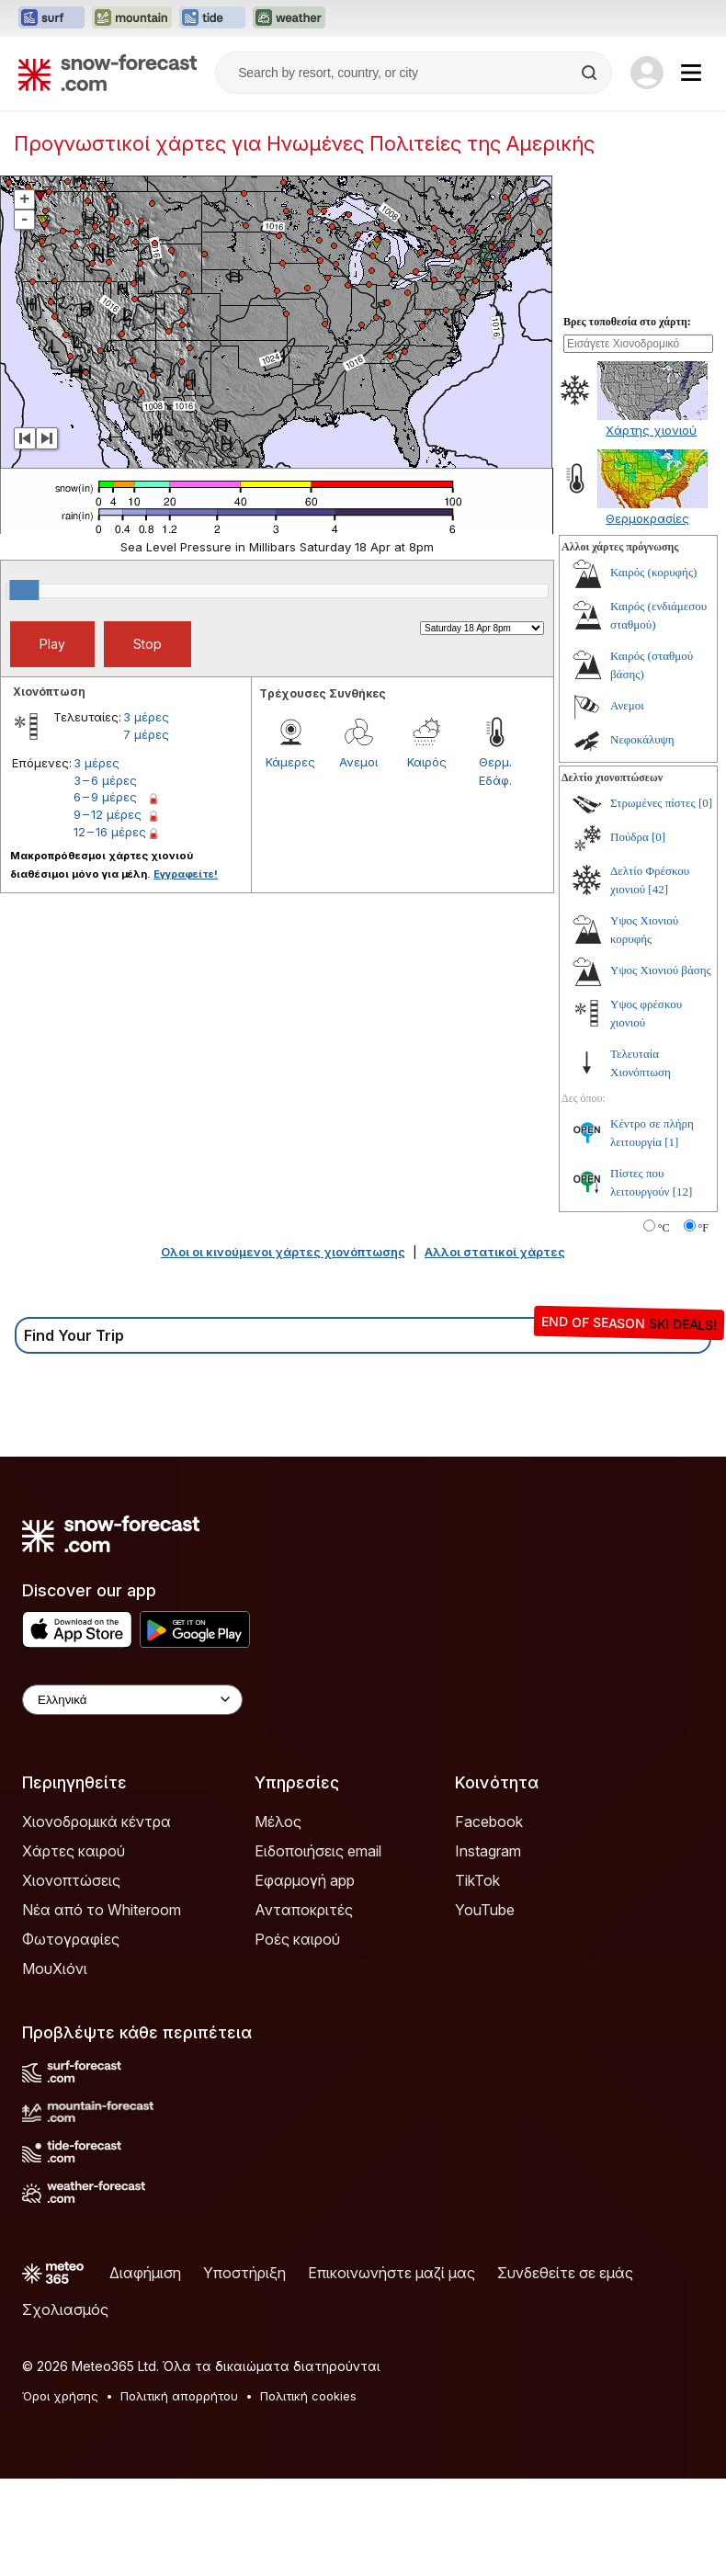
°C (664, 1227)
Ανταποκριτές (304, 1910)
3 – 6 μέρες (105, 780)
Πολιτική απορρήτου (179, 2396)
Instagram (488, 1851)
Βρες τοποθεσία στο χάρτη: (627, 321)
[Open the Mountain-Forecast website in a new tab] (132, 18)
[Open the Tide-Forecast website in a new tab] (212, 18)
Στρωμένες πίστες (653, 803)
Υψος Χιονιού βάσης (660, 970)
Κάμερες (290, 762)
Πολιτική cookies (308, 2396)
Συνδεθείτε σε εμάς (565, 2273)
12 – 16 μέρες (110, 831)
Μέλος (278, 1821)
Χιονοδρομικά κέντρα (96, 1821)
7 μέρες (146, 734)
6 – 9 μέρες (105, 796)
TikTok (477, 1880)
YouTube (485, 1910)
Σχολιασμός (65, 2309)
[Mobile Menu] (691, 72)
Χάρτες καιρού (73, 1851)
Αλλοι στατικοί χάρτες (495, 1251)
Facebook (489, 1821)
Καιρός (427, 762)
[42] (658, 889)
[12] (683, 1191)
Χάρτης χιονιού (651, 430)
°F (703, 1227)
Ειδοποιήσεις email (318, 1851)
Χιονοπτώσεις (71, 1880)
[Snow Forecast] (107, 72)
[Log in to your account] (647, 72)
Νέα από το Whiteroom (101, 1910)
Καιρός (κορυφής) (653, 572)
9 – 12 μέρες (108, 814)
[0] (705, 803)
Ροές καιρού (297, 1939)
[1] (671, 1142)
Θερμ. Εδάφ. (495, 771)
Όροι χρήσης (60, 2396)
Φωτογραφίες (70, 1939)
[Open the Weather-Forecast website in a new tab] (289, 18)
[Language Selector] (132, 1700)
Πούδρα (629, 837)
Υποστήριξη (244, 2273)
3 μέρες (146, 716)
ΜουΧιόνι (54, 1968)
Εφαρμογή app (305, 1880)
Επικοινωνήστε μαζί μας (391, 2273)
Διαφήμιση (145, 2273)
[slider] (24, 590)
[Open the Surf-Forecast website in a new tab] (51, 18)
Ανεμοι (358, 762)
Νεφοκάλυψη (642, 739)
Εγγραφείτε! (185, 874)
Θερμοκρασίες (647, 518)
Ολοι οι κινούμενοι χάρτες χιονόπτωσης (283, 1251)
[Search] (591, 72)
